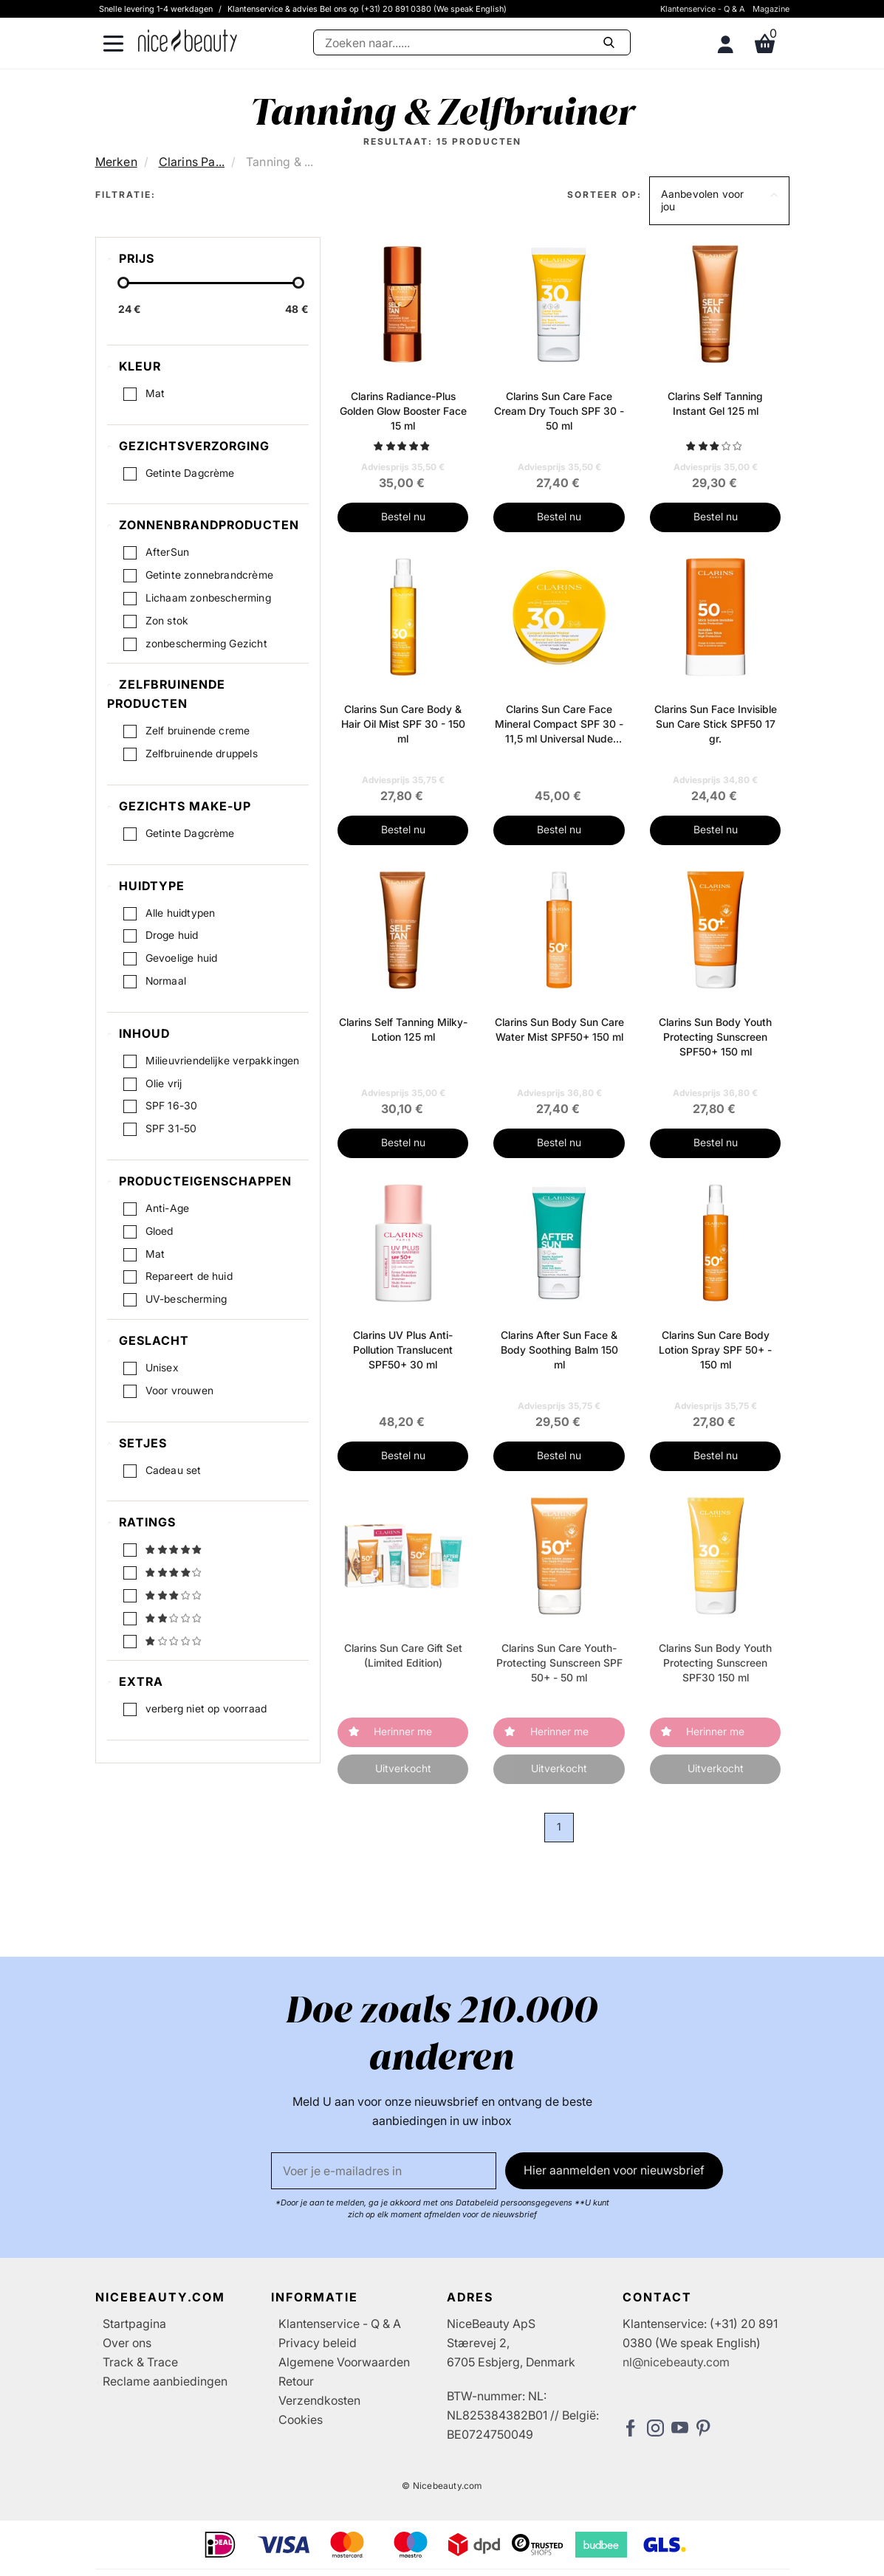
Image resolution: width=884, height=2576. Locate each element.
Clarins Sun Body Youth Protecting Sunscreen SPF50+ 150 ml (715, 1037)
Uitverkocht (403, 1768)
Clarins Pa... (192, 161)
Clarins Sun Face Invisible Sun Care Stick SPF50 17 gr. (715, 724)
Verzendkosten (319, 2400)
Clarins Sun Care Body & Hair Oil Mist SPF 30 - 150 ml (403, 724)
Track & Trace (140, 2362)
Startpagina (134, 2323)
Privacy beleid (317, 2342)
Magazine (771, 9)
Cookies (300, 2419)
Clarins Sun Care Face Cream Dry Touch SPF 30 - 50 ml (559, 411)
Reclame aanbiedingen (165, 2381)
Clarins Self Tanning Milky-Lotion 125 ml (403, 1029)
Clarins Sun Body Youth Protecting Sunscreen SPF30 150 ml (715, 1663)
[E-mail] (383, 2170)
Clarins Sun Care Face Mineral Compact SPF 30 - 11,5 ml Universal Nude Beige (559, 724)
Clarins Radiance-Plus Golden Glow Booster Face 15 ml (403, 411)
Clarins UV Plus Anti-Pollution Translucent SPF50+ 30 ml (403, 1350)
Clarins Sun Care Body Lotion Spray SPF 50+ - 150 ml (715, 1350)
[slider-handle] (123, 283)
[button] (719, 200)
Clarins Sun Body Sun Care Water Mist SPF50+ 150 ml (559, 1029)
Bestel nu (403, 516)
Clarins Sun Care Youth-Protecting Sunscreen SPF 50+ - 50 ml (559, 1663)
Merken (116, 161)
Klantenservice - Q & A (702, 9)
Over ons (127, 2342)
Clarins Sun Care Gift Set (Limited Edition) (403, 1655)
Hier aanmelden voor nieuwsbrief (614, 2170)
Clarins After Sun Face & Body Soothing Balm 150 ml (559, 1350)
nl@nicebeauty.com (676, 2362)
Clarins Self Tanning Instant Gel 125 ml (715, 403)
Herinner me (403, 1731)
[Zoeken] (472, 42)
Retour (296, 2381)
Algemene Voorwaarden (344, 2362)
